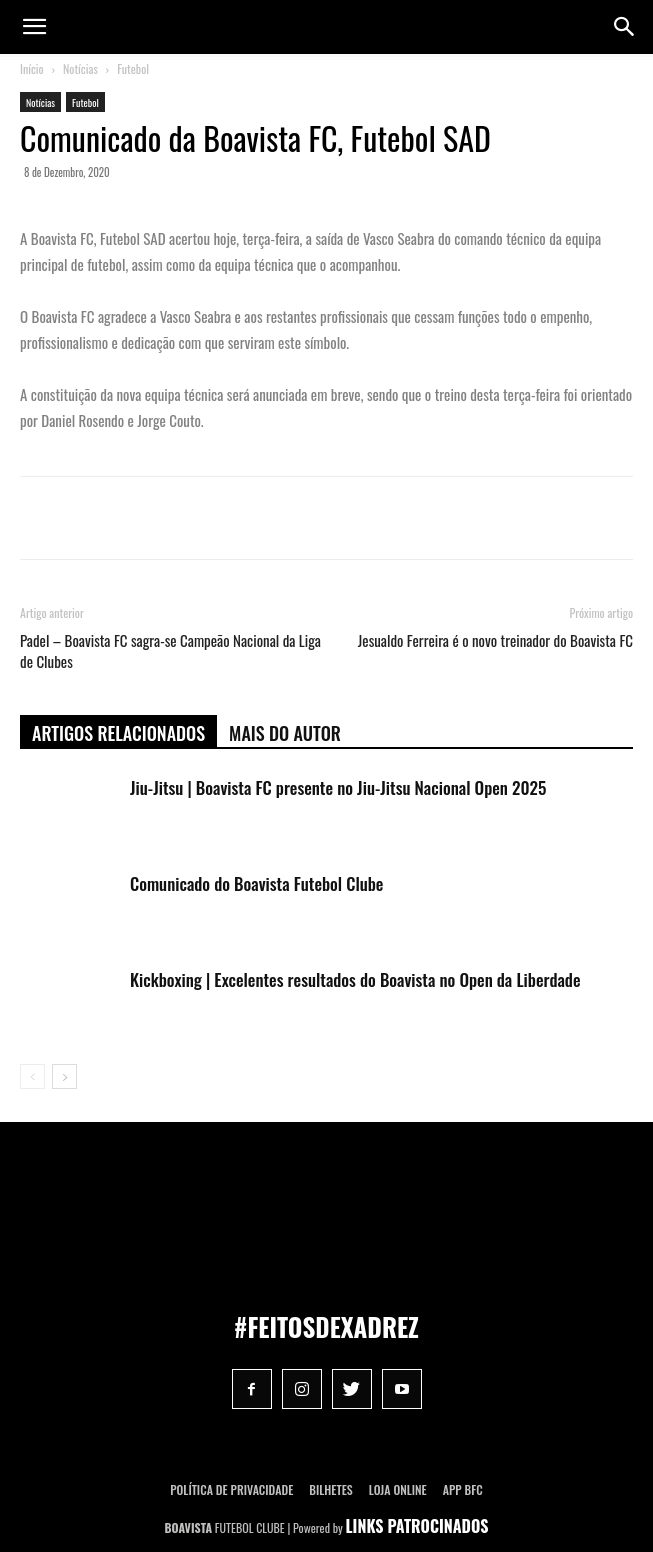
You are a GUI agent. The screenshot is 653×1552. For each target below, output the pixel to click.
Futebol (133, 68)
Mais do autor (285, 733)
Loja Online (398, 1489)
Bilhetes (330, 1489)
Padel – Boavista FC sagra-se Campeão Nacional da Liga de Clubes (170, 651)
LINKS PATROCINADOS (417, 1526)
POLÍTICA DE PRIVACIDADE (231, 1489)
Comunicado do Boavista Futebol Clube (256, 883)
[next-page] (64, 1076)
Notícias (80, 68)
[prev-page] (32, 1076)
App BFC (463, 1489)
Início (32, 68)
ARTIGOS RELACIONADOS (118, 733)
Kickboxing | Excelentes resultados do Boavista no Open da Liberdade (355, 979)
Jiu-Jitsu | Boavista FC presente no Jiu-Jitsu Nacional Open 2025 (338, 787)
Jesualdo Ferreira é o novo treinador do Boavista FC (495, 640)
